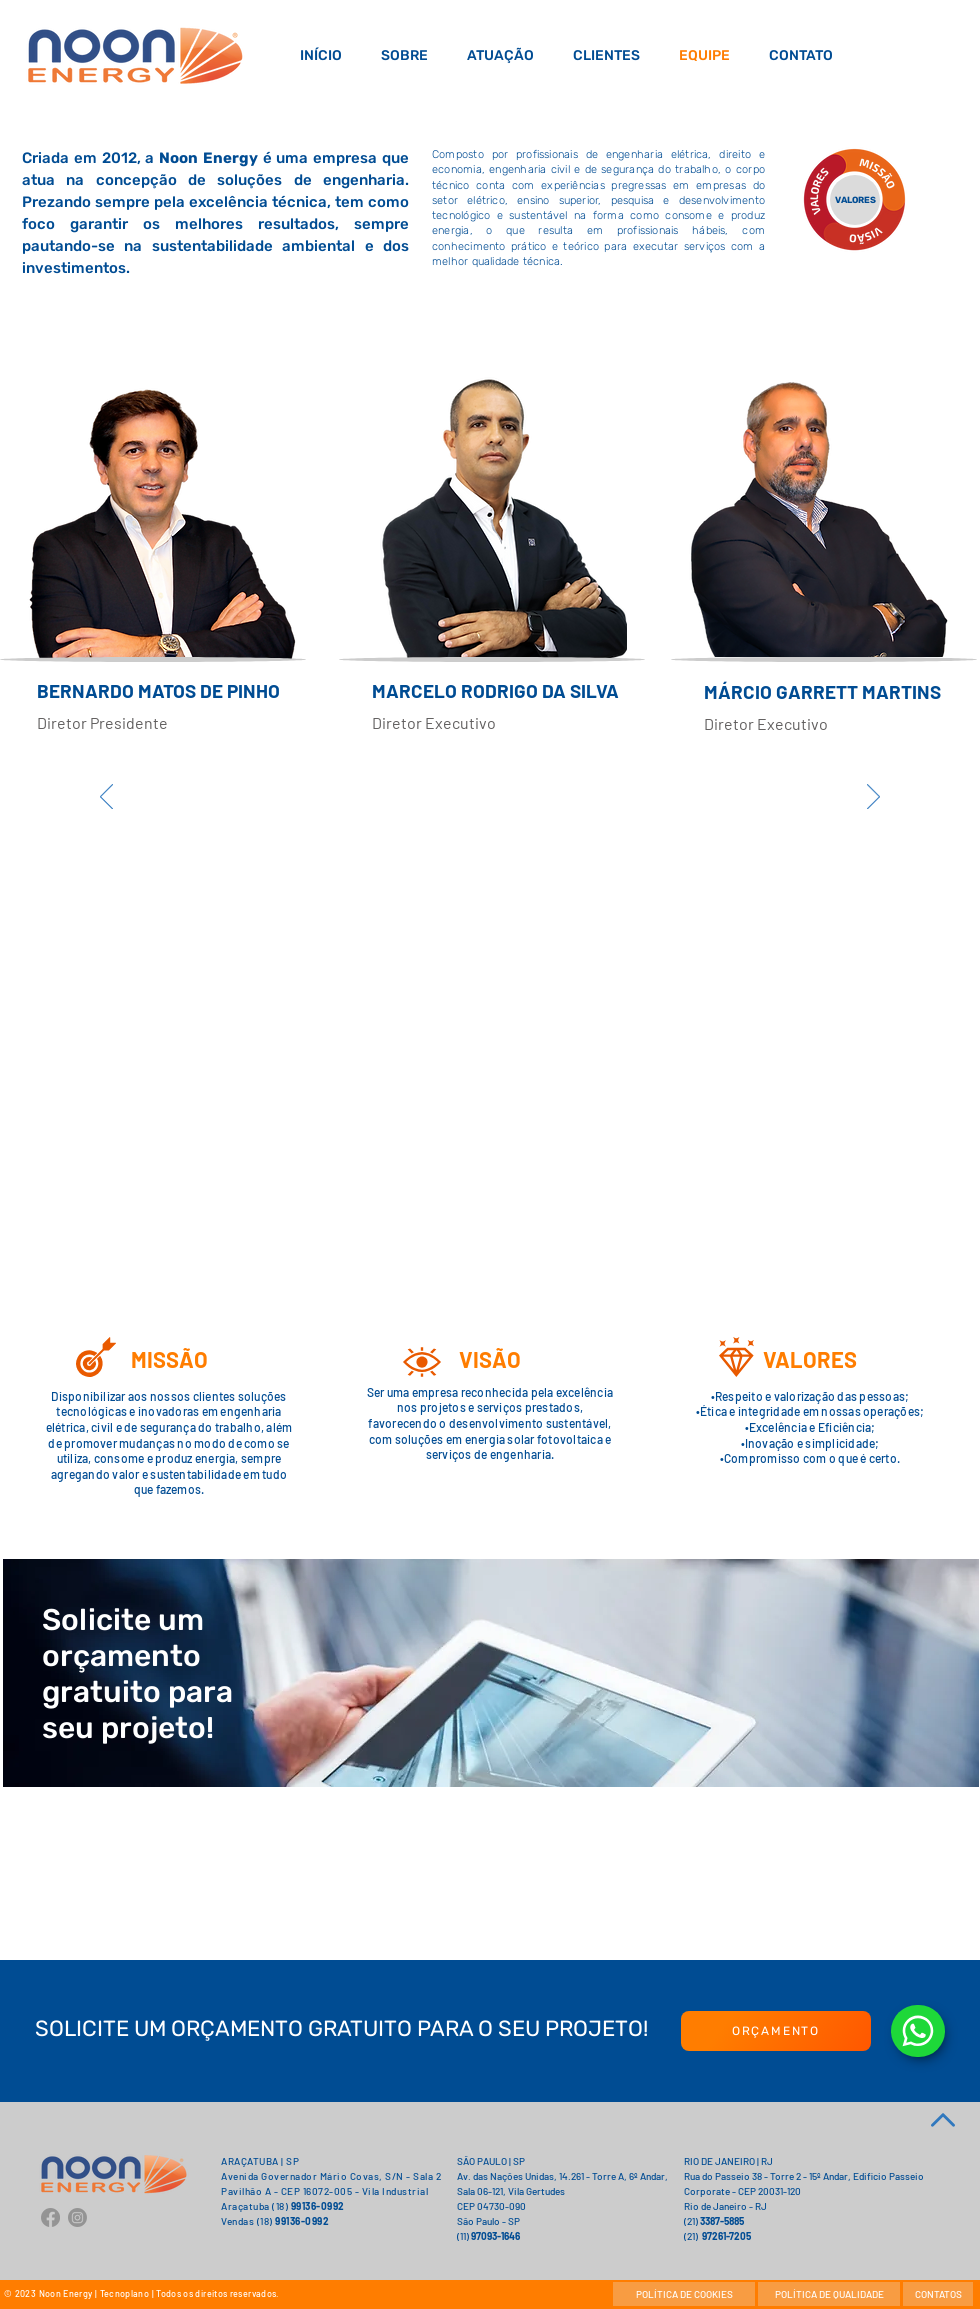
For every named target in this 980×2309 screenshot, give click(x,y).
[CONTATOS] (938, 2294)
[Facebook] (50, 2217)
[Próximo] (873, 798)
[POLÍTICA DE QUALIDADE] (829, 2294)
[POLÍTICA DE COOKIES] (684, 2294)
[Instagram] (77, 2217)
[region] (160, 789)
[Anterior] (106, 798)
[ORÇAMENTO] (776, 2031)
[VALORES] (855, 200)
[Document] (918, 2031)
